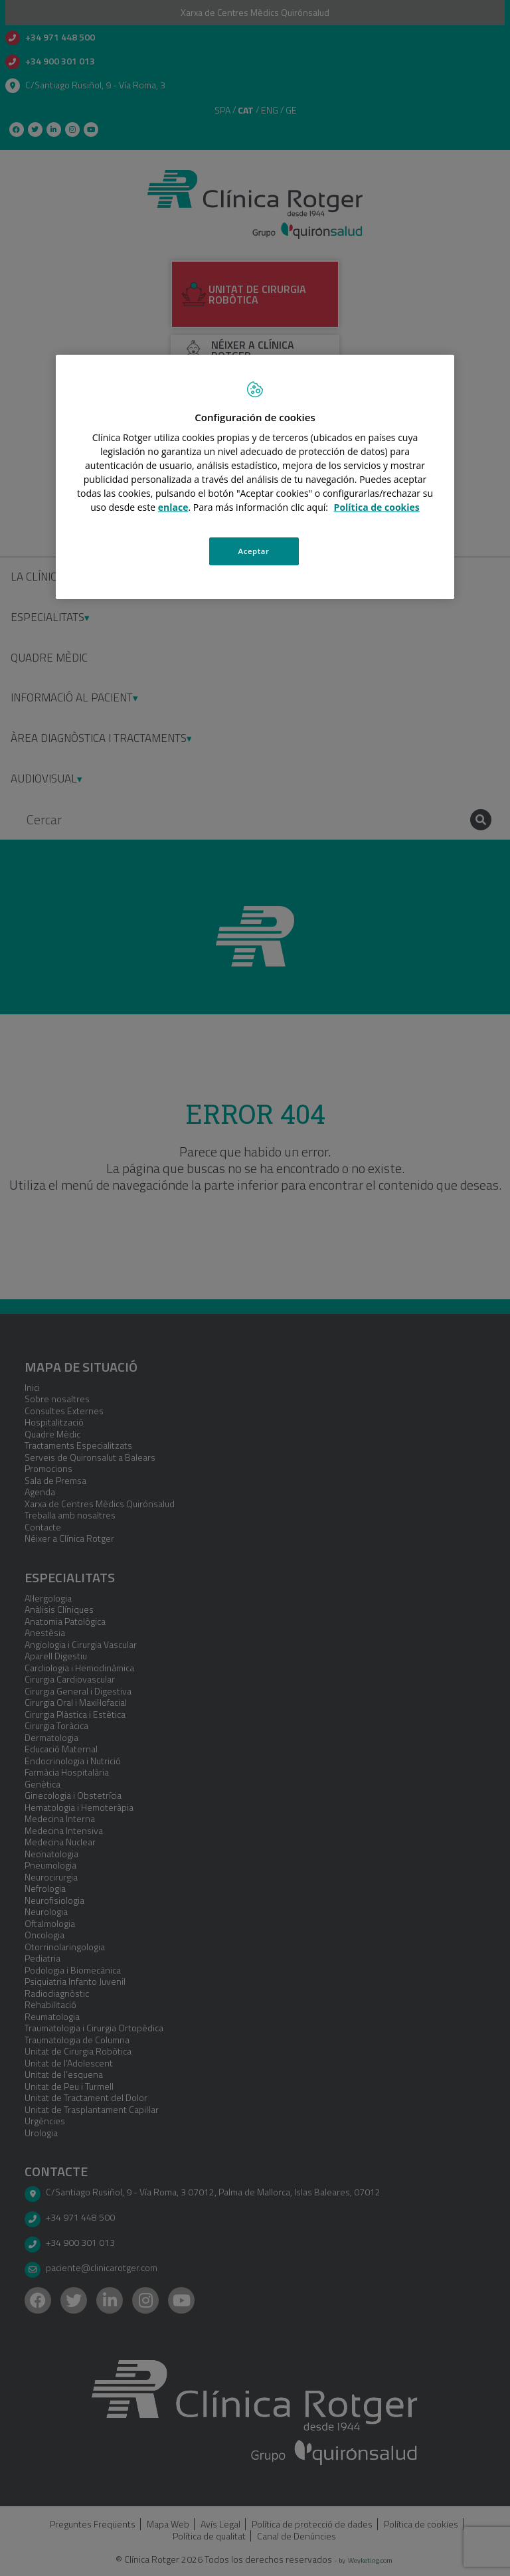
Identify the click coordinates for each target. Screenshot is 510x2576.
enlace (173, 507)
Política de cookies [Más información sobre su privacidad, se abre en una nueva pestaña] (377, 507)
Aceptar (254, 551)
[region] (255, 477)
